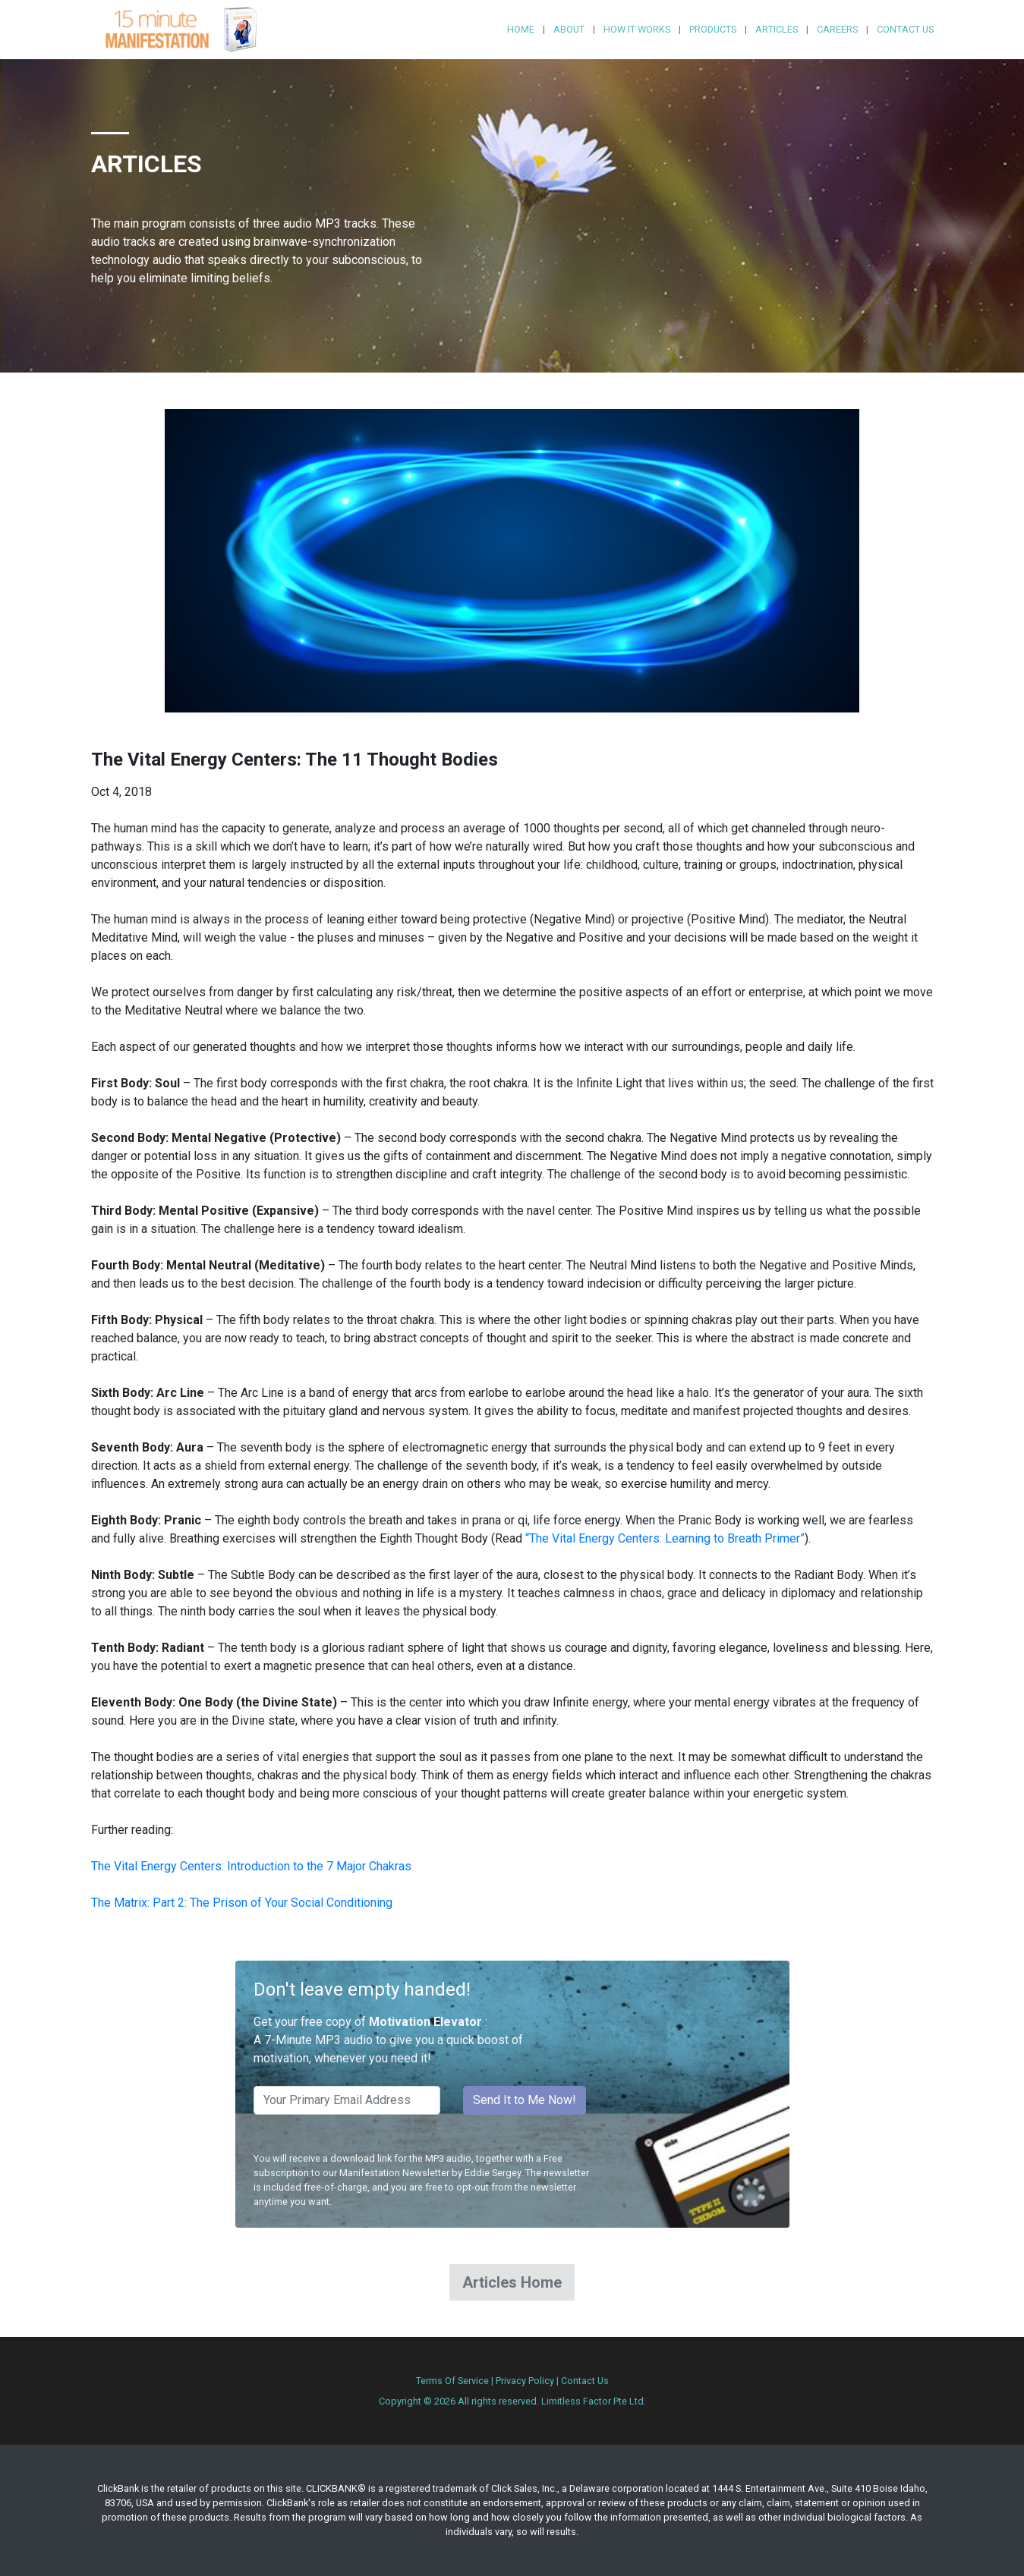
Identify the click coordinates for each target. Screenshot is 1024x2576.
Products (712, 29)
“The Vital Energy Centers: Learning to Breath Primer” (665, 1538)
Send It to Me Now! (524, 2100)
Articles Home (512, 2282)
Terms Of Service (452, 2380)
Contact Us (905, 29)
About (568, 29)
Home (520, 29)
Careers (837, 29)
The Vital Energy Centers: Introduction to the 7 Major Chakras (251, 1866)
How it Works (636, 29)
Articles (776, 29)
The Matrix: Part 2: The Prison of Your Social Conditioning (241, 1902)
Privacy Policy (525, 2380)
